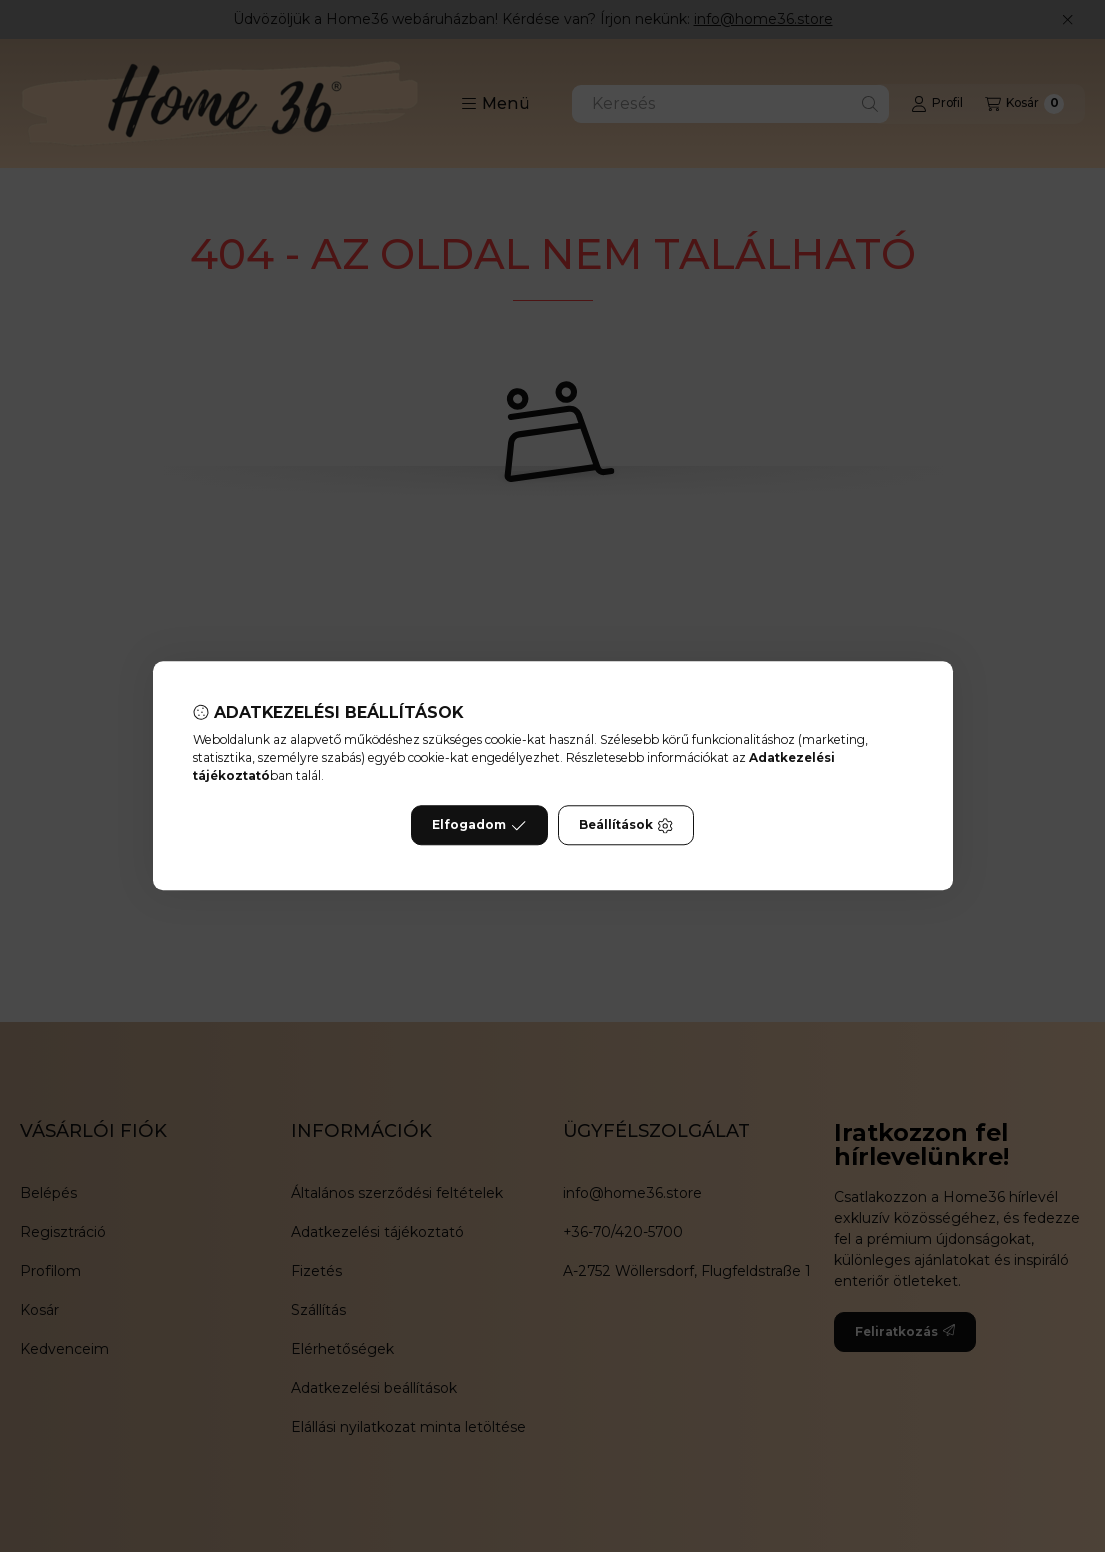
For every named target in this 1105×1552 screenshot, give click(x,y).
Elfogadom (479, 826)
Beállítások (626, 826)
